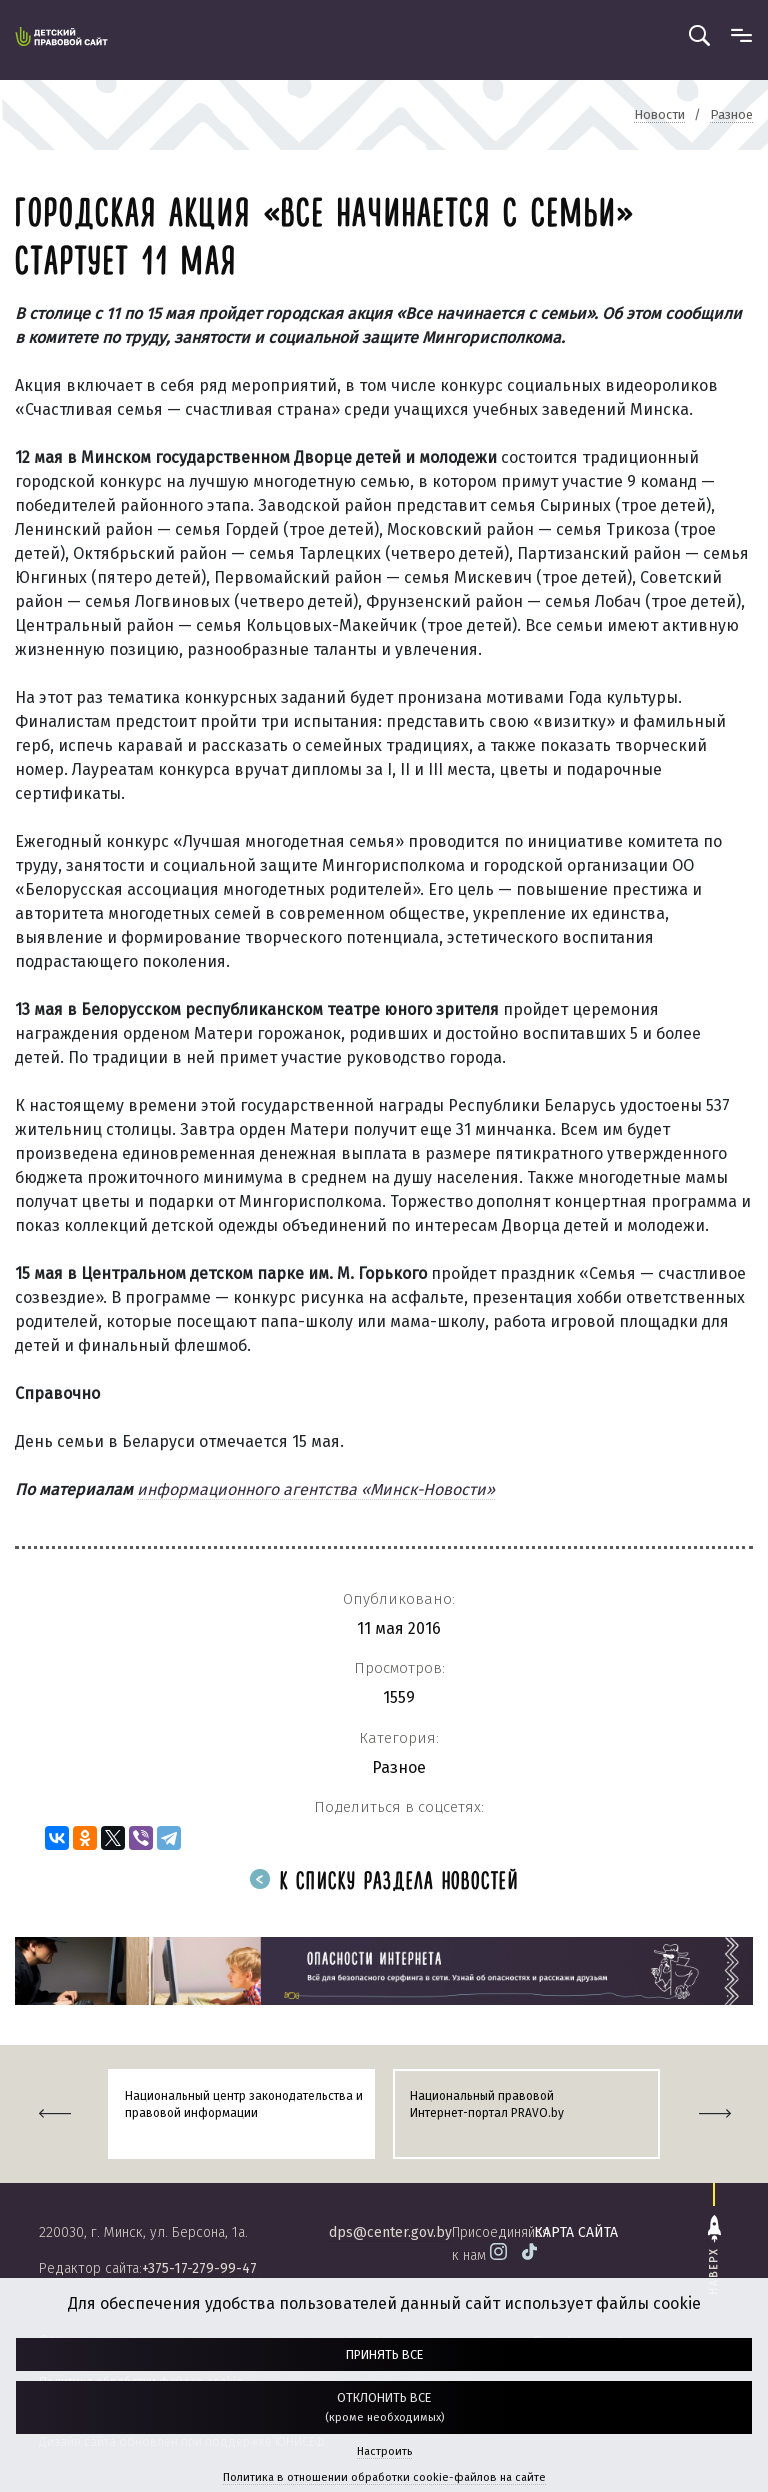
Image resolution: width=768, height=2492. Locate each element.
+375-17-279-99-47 (199, 2268)
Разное (399, 1767)
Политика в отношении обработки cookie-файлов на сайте (384, 2477)
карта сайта (576, 2232)
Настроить (384, 2451)
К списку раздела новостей (384, 1882)
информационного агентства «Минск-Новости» (316, 1489)
